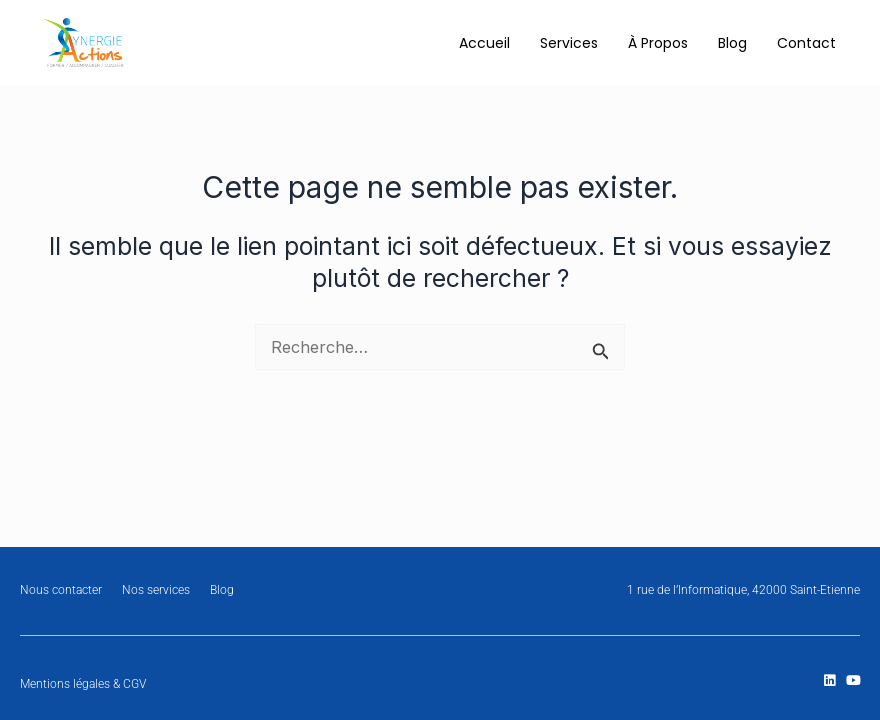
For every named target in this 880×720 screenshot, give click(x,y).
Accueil (484, 43)
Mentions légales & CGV (83, 684)
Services (569, 43)
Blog (732, 43)
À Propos (658, 43)
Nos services (156, 590)
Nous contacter (61, 590)
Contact (806, 43)
